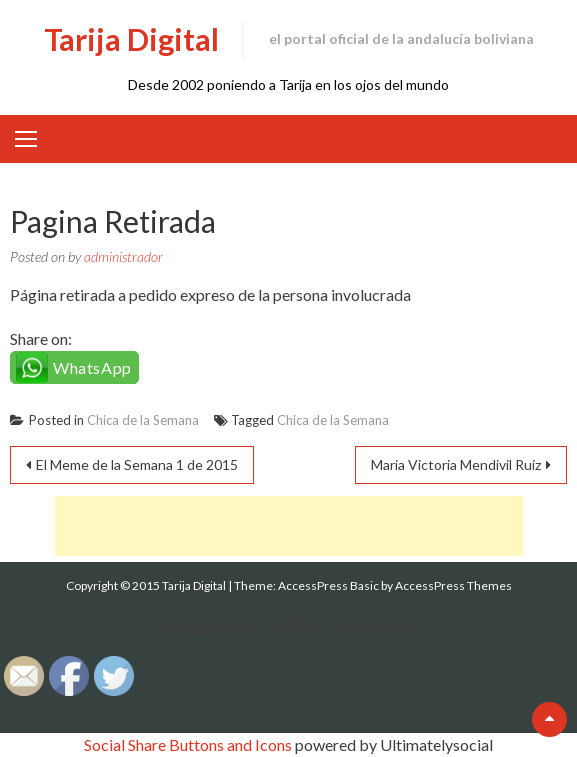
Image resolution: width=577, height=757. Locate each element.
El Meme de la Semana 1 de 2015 (137, 464)
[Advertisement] (289, 526)
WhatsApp (92, 367)
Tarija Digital (131, 39)
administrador (123, 256)
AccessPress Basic (328, 585)
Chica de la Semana (143, 420)
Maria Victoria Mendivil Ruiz (456, 464)
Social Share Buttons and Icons (188, 744)
